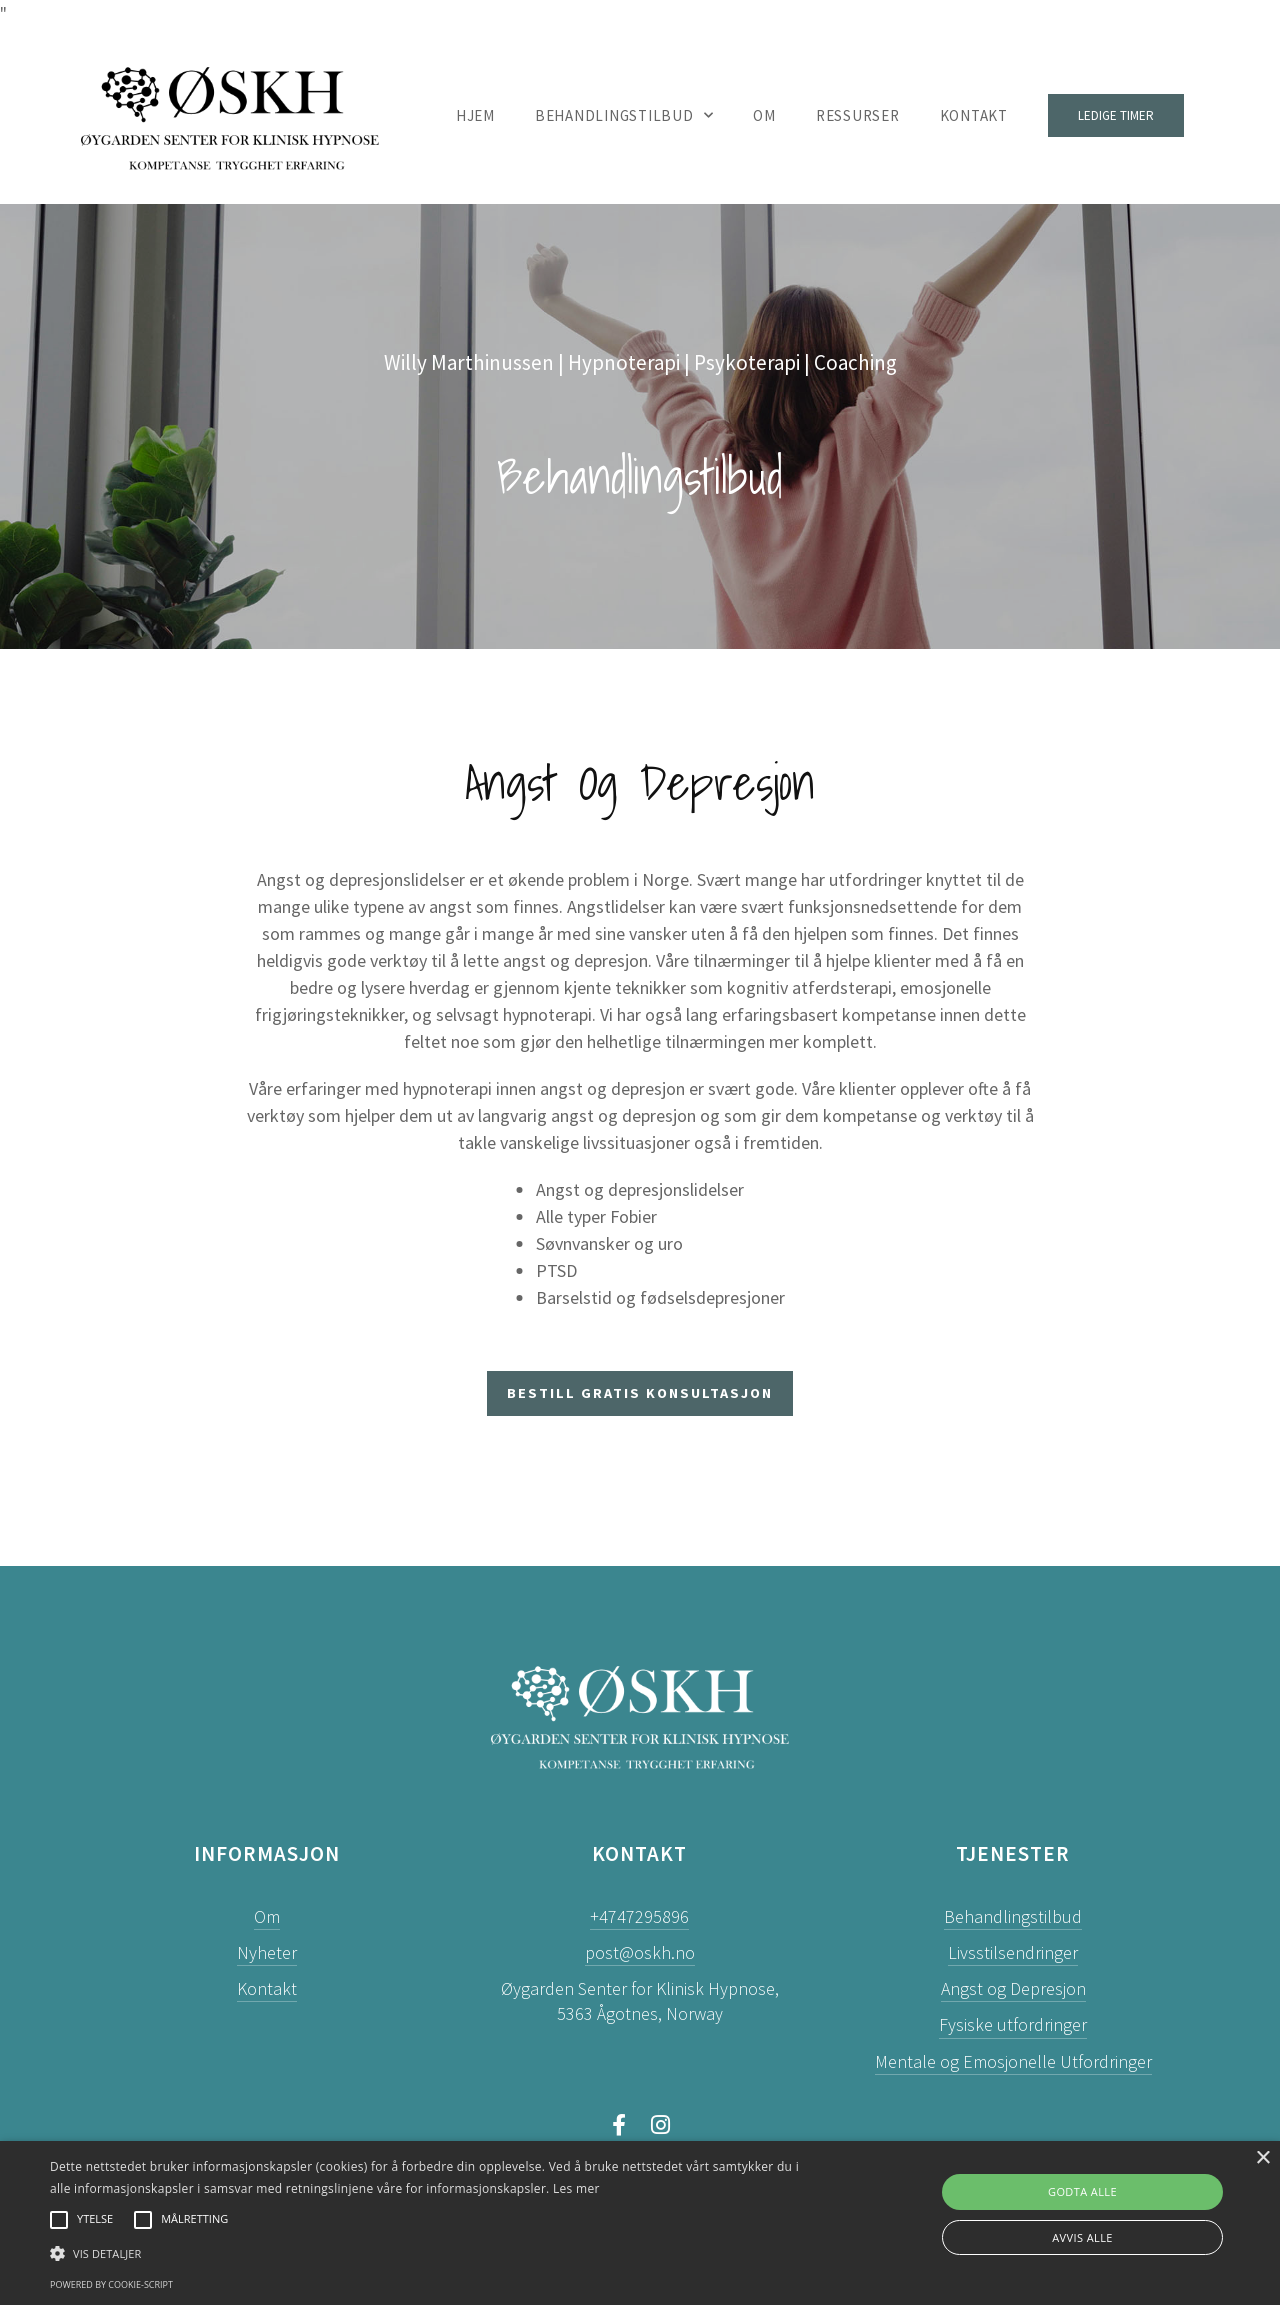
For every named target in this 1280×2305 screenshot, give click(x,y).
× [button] (1262, 2158)
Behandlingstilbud (624, 116)
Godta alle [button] (1082, 2191)
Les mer (576, 2188)
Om (764, 115)
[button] (433, 2253)
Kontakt (974, 115)
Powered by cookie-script (111, 2284)
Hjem (475, 115)
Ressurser (858, 115)
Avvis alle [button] (1082, 2237)
